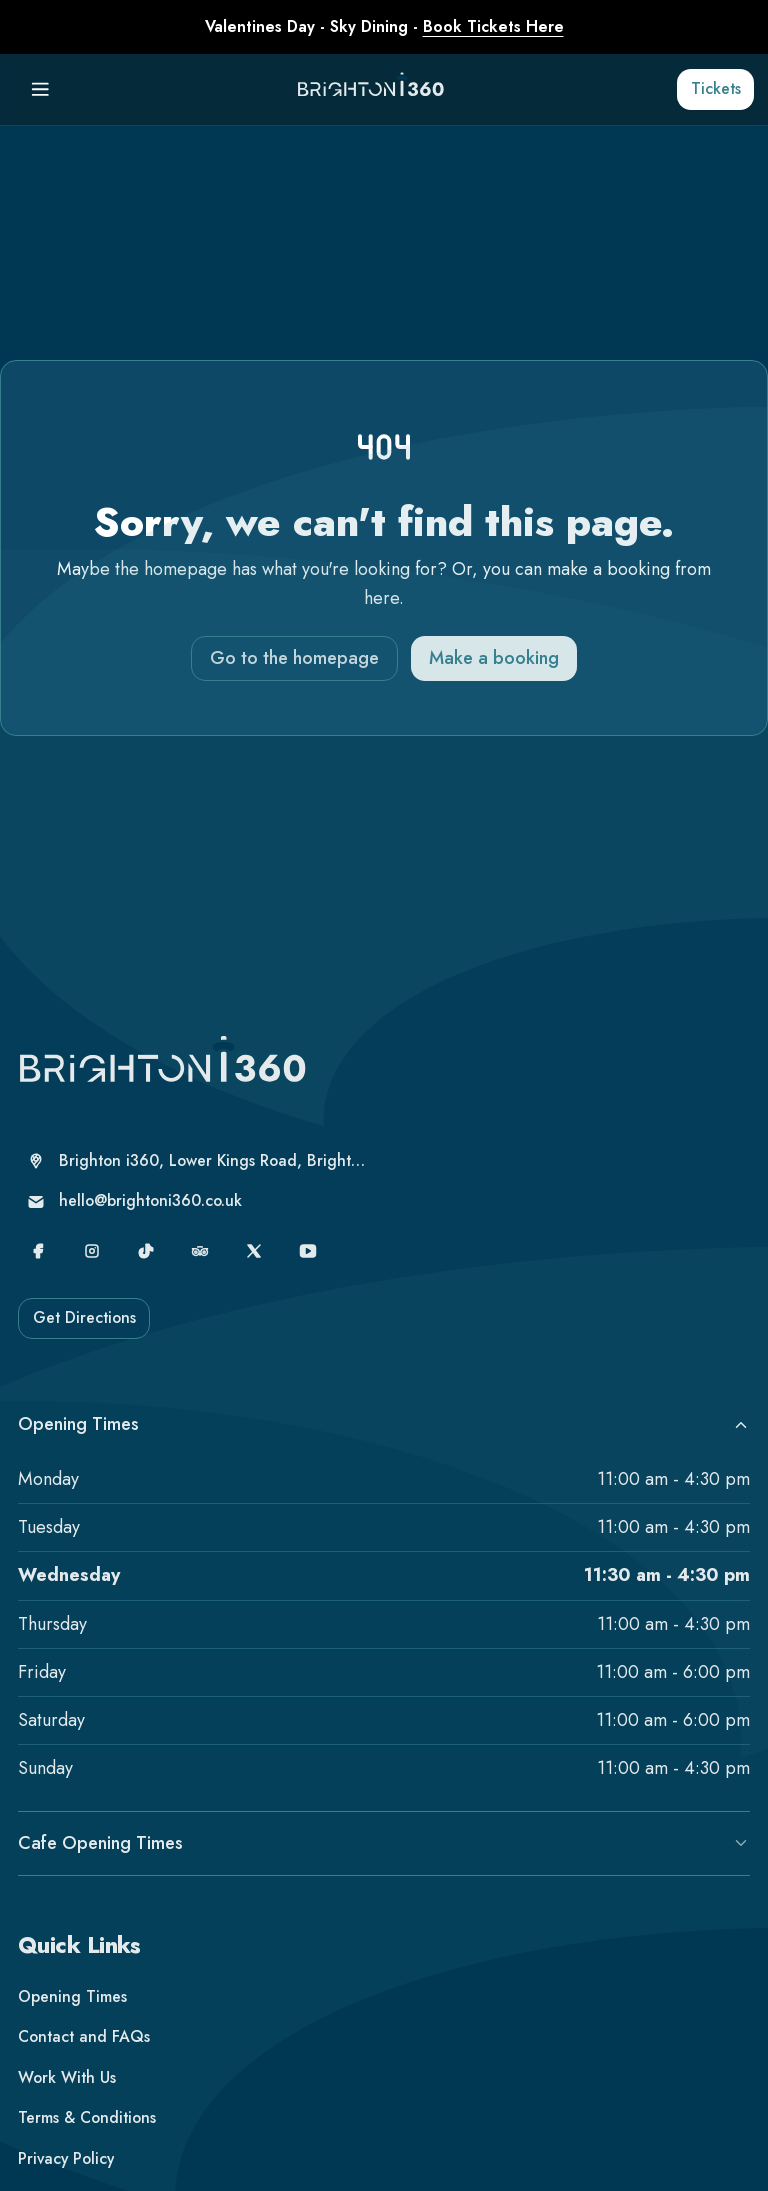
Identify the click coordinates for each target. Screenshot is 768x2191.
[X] (254, 1270)
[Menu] (40, 89)
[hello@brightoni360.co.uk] (198, 1221)
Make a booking (494, 658)
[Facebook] (38, 1270)
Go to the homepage (294, 658)
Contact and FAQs (84, 2056)
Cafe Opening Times (384, 1862)
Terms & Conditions (87, 2137)
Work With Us (67, 2096)
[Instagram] (92, 1270)
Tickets (716, 88)
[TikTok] (146, 1270)
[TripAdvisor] (200, 1270)
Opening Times (384, 1443)
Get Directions (84, 1337)
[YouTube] (308, 1270)
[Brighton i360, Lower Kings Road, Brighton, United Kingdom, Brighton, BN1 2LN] (198, 1180)
